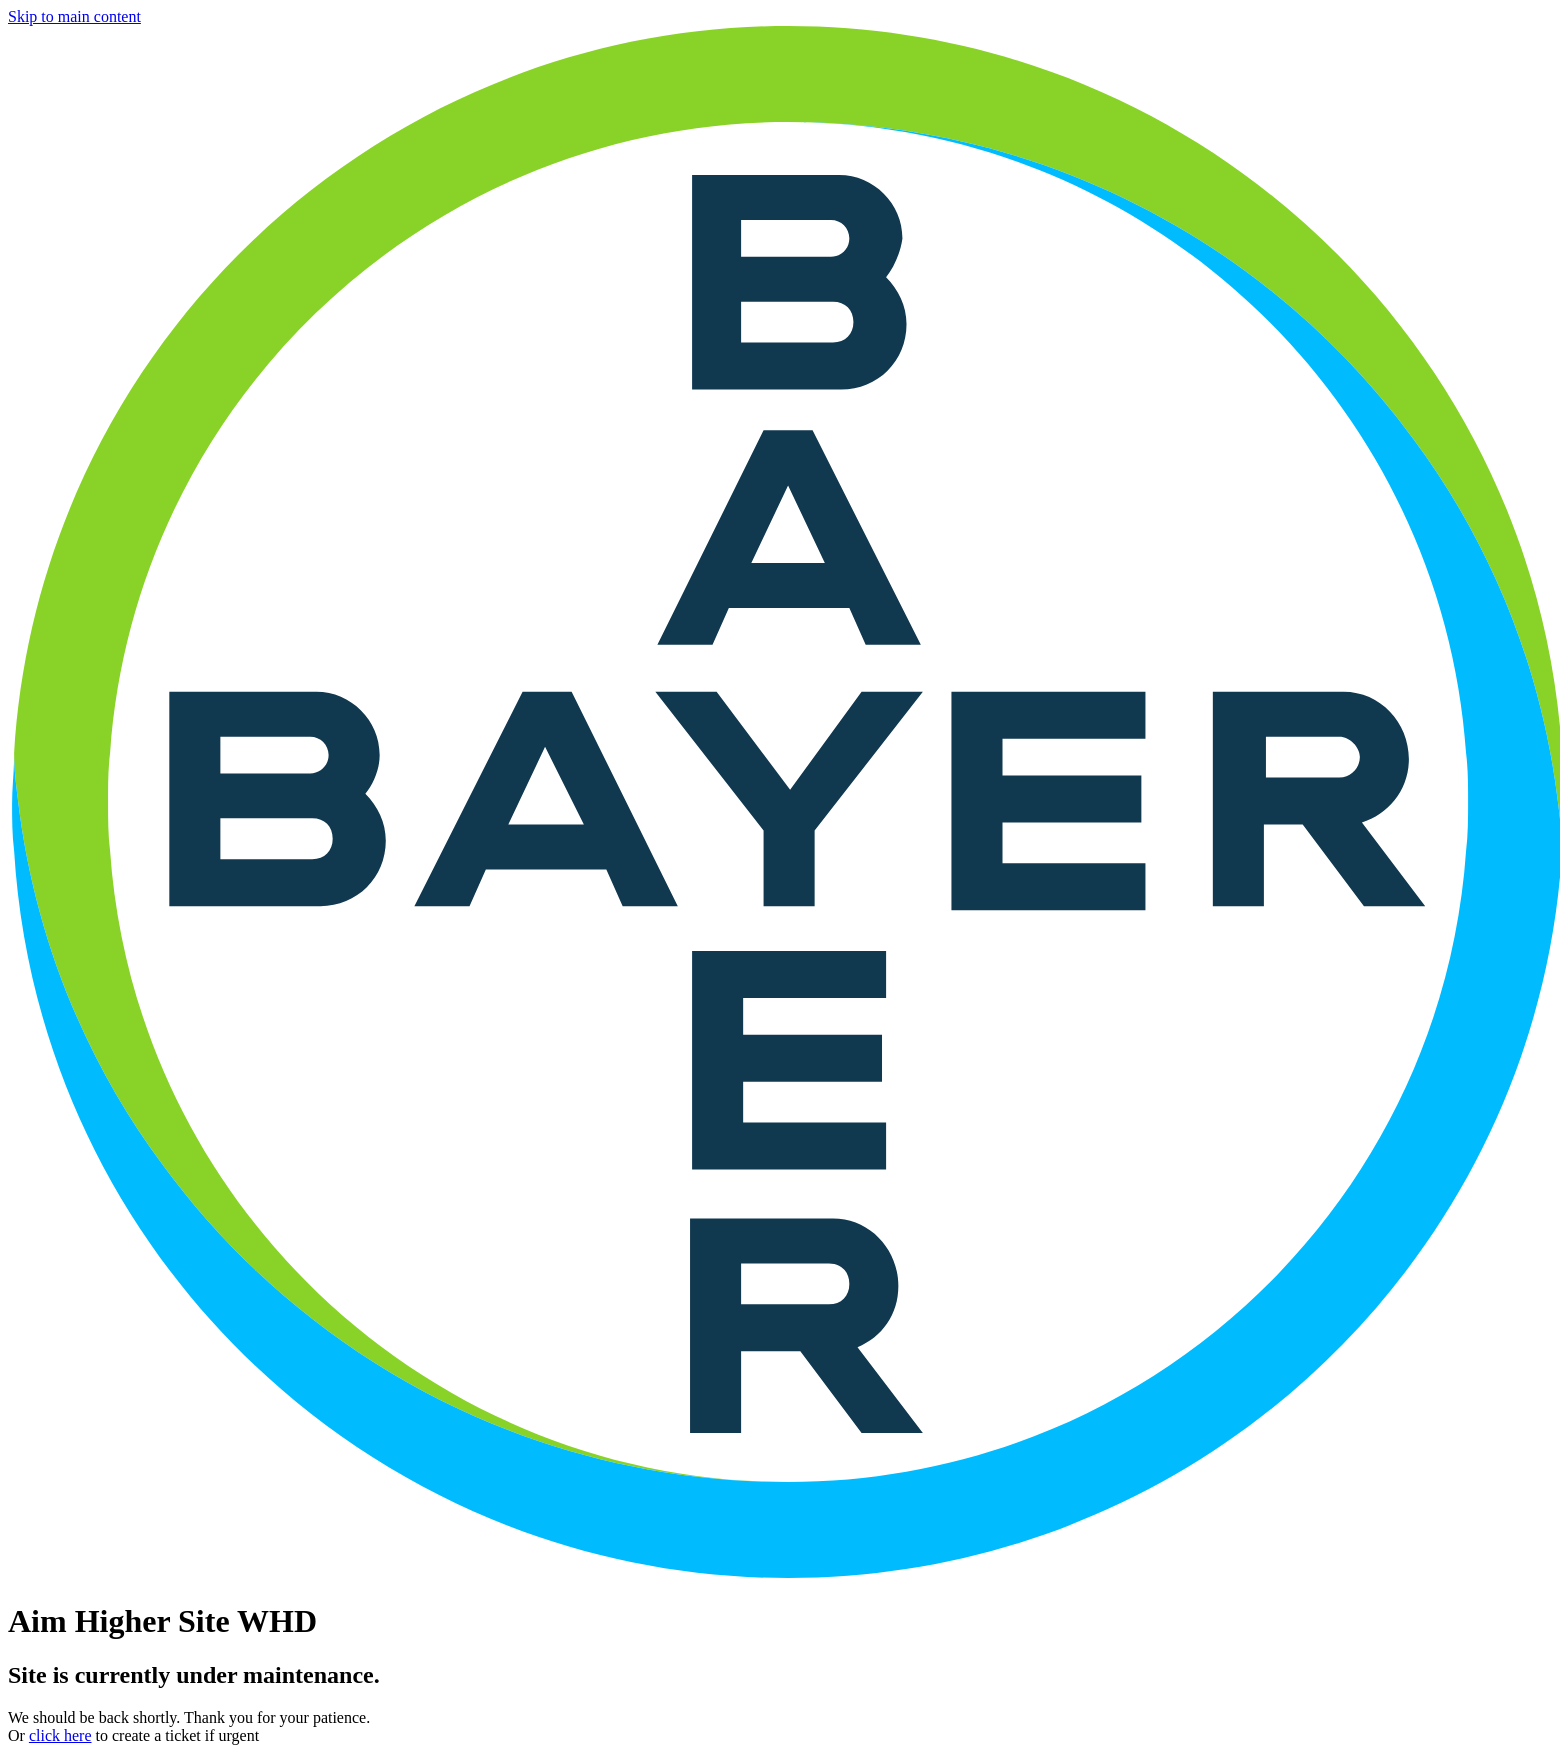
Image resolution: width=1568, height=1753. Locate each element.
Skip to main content (74, 16)
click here (60, 1735)
